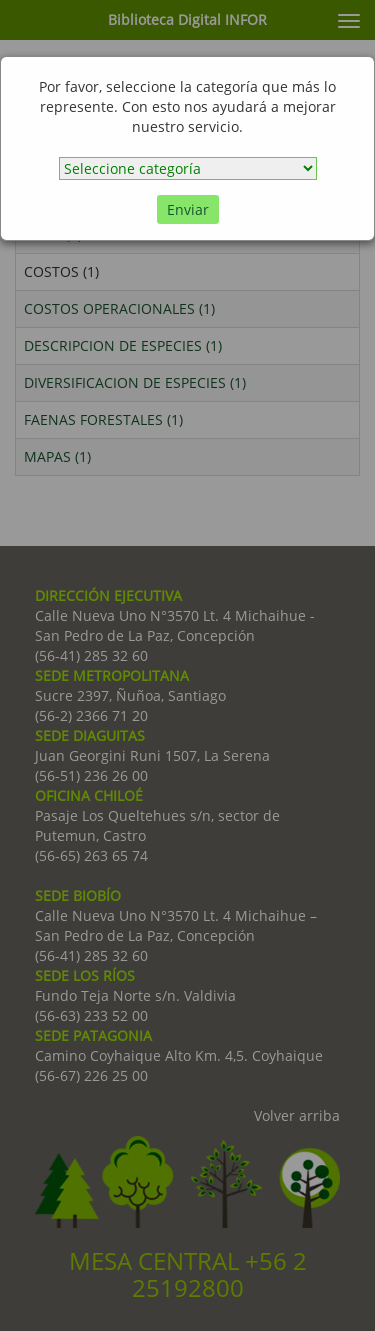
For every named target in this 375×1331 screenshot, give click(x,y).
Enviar (188, 209)
